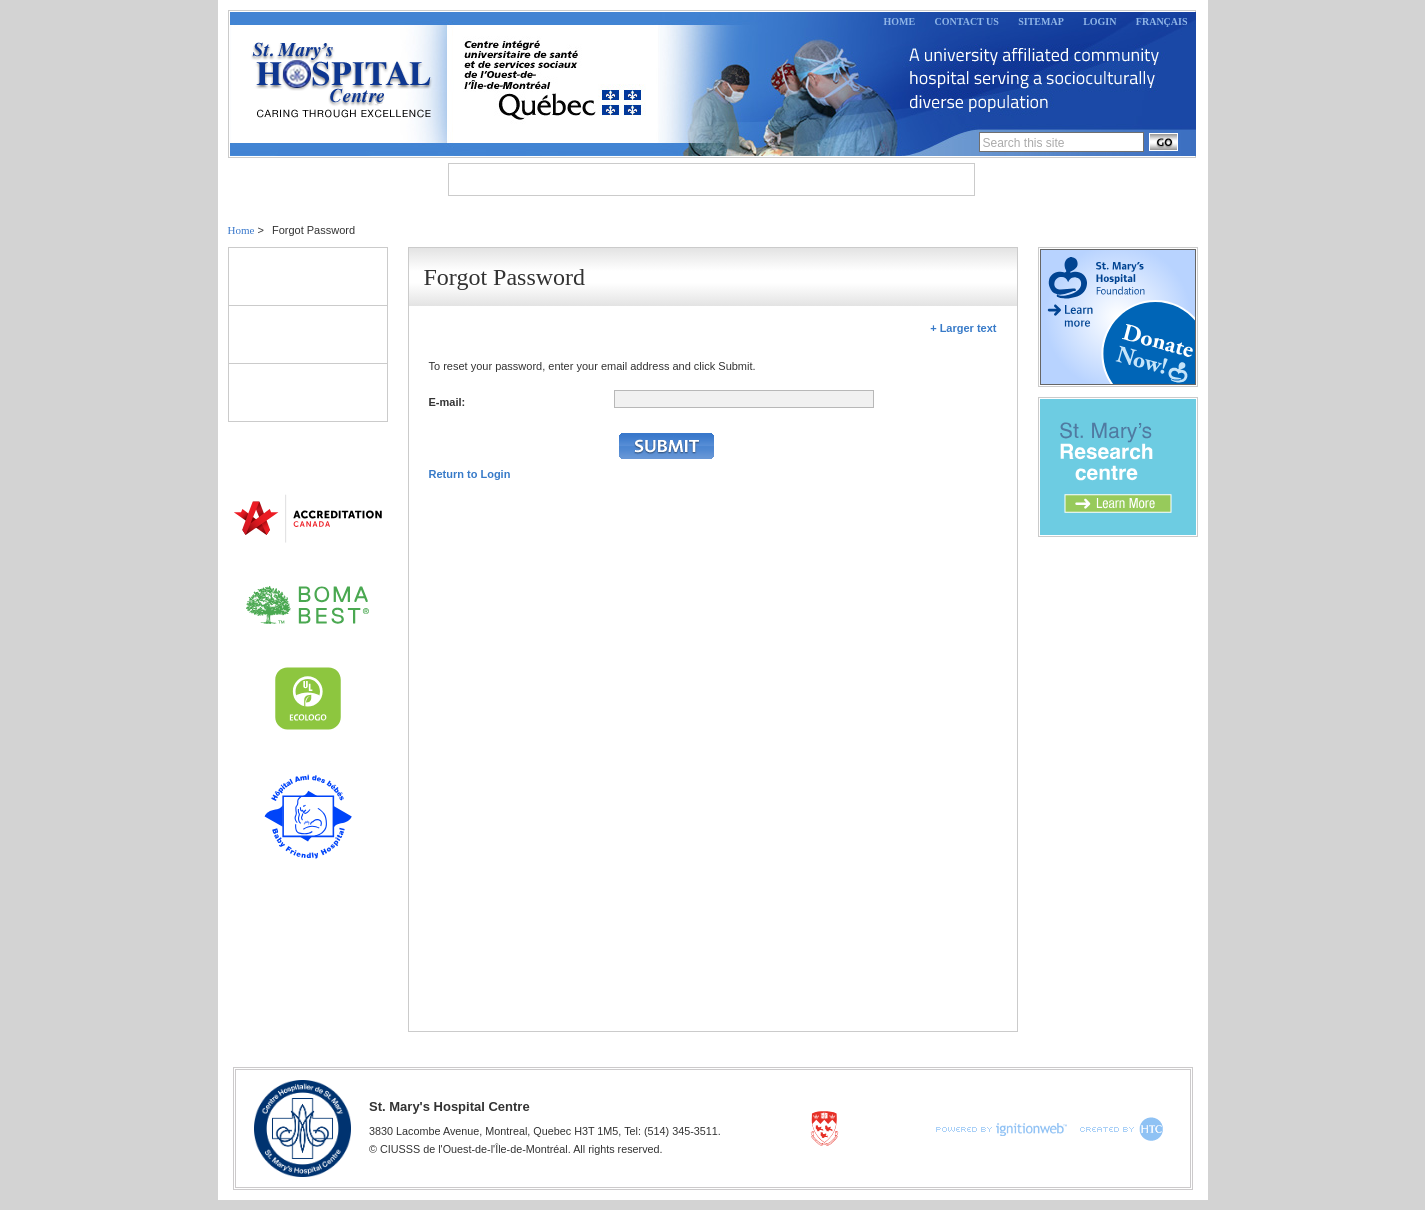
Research (829, 179)
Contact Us (967, 21)
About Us (502, 179)
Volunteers (308, 334)
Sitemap (1041, 21)
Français (1162, 21)
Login (1099, 21)
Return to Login (470, 474)
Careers (926, 179)
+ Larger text (963, 328)
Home (900, 21)
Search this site (1024, 143)
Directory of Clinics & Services (308, 392)
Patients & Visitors (308, 276)
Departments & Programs (666, 179)
